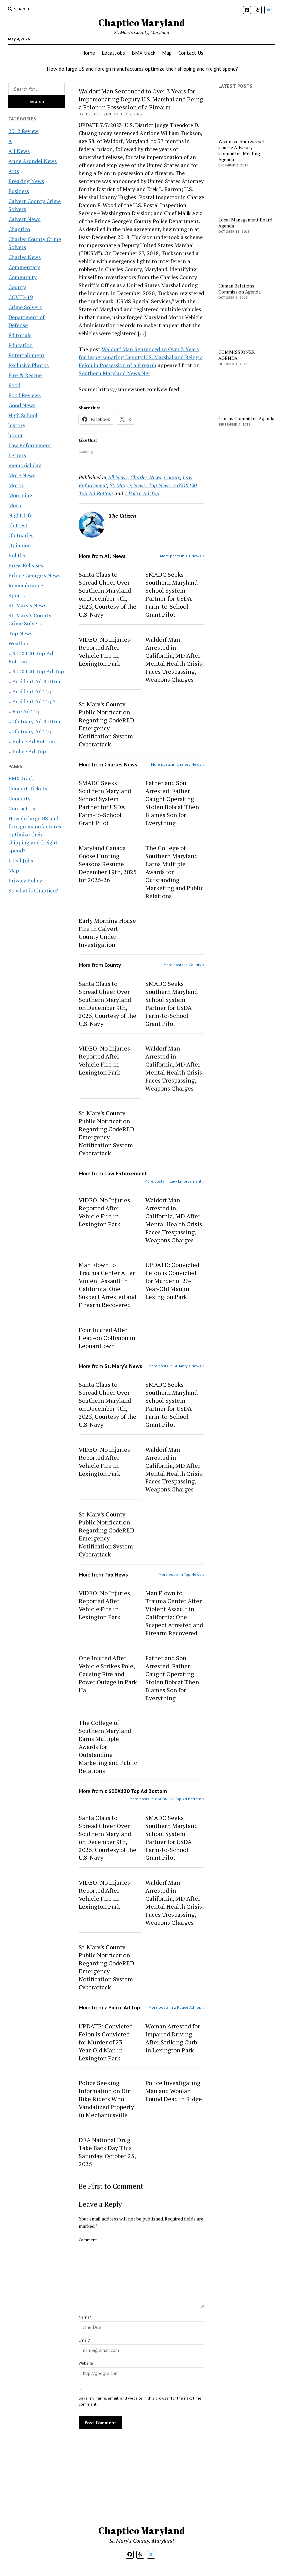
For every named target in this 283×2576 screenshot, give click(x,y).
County (17, 287)
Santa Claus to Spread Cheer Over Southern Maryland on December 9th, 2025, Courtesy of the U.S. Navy (107, 594)
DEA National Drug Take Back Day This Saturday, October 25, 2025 (107, 2152)
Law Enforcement (29, 445)
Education (20, 345)
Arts (13, 171)
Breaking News (26, 181)
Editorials (19, 335)
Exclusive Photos (28, 365)
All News (19, 151)
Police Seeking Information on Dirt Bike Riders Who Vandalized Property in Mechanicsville (106, 2099)
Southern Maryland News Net (114, 373)
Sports (16, 595)
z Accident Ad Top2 (32, 701)
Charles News (24, 257)
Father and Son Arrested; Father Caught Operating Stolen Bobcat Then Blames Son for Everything (172, 803)
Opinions (19, 545)
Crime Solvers (25, 307)
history (16, 425)
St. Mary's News (27, 605)
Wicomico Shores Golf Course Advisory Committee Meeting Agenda (241, 150)
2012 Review (23, 131)
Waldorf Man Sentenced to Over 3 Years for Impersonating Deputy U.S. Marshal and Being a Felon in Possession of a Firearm (141, 357)
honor (15, 435)
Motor (16, 485)
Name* (85, 2317)
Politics (17, 555)
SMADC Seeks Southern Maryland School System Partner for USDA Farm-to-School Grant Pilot (171, 594)
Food (14, 385)
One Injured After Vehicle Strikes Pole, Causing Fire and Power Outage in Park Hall (108, 1674)
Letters (17, 455)
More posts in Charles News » (177, 764)
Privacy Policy (25, 880)
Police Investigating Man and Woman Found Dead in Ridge (173, 2091)
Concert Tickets (27, 788)
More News (21, 475)
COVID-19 (20, 297)
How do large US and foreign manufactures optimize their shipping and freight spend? (142, 68)
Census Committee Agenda (246, 419)
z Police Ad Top (27, 751)
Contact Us (190, 52)
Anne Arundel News (32, 161)
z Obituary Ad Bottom (35, 721)
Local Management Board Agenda (245, 223)
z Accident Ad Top (30, 691)
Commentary (24, 267)
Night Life (20, 515)
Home (88, 52)
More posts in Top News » (181, 1574)
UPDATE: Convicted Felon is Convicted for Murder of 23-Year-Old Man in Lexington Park (172, 1281)
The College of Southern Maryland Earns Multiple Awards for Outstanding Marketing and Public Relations (174, 872)
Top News (20, 633)
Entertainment (26, 355)
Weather (18, 643)
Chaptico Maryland (141, 22)
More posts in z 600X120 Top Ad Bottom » (166, 1798)
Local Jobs (113, 52)
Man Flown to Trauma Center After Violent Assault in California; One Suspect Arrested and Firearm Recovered (107, 1285)
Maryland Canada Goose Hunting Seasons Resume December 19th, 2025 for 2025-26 (108, 864)
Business (18, 191)
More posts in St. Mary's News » (176, 1365)
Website (86, 2363)
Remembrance (25, 585)
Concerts (19, 798)
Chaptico (19, 229)
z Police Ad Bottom (31, 741)
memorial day (24, 465)
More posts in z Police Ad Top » (176, 2007)
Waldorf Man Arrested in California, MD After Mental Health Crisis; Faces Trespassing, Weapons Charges (174, 659)
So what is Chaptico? (33, 890)
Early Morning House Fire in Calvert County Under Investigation (107, 932)
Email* (84, 2340)
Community (22, 277)
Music (15, 505)
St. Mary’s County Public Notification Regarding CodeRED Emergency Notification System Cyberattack (106, 724)
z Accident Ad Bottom (35, 681)
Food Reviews (24, 395)
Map (167, 52)
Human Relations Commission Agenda (239, 289)
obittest (18, 525)
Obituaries (20, 535)
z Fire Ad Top (24, 711)
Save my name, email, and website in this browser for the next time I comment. (141, 2401)
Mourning (20, 495)
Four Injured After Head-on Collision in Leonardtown (107, 1338)
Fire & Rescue (25, 375)
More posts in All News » (182, 555)
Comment (88, 2239)
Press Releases (25, 565)
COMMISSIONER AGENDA (236, 355)
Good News (21, 405)
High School (22, 415)
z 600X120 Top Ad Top (36, 671)
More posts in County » (183, 964)
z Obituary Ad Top (30, 731)
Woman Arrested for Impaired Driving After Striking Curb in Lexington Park (172, 2038)
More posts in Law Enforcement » (174, 1181)
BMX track (143, 52)
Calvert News (24, 219)
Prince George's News (34, 575)
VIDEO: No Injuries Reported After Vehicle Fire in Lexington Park (104, 651)
